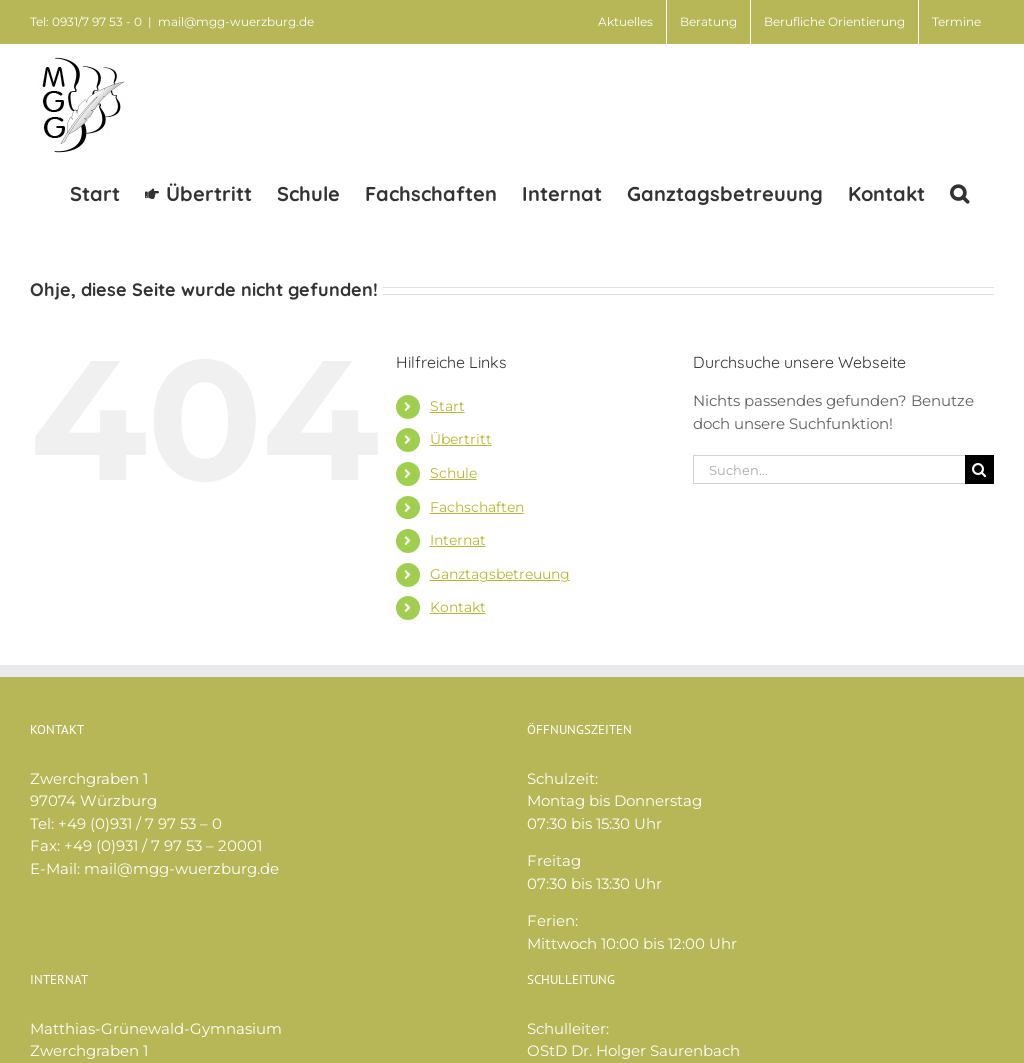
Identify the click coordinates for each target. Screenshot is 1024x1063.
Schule (453, 473)
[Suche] (979, 469)
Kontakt (458, 607)
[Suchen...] (829, 469)
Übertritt (461, 439)
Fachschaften (477, 507)
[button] (959, 192)
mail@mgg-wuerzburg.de (236, 21)
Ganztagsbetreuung (500, 574)
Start (447, 406)
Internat (458, 540)
